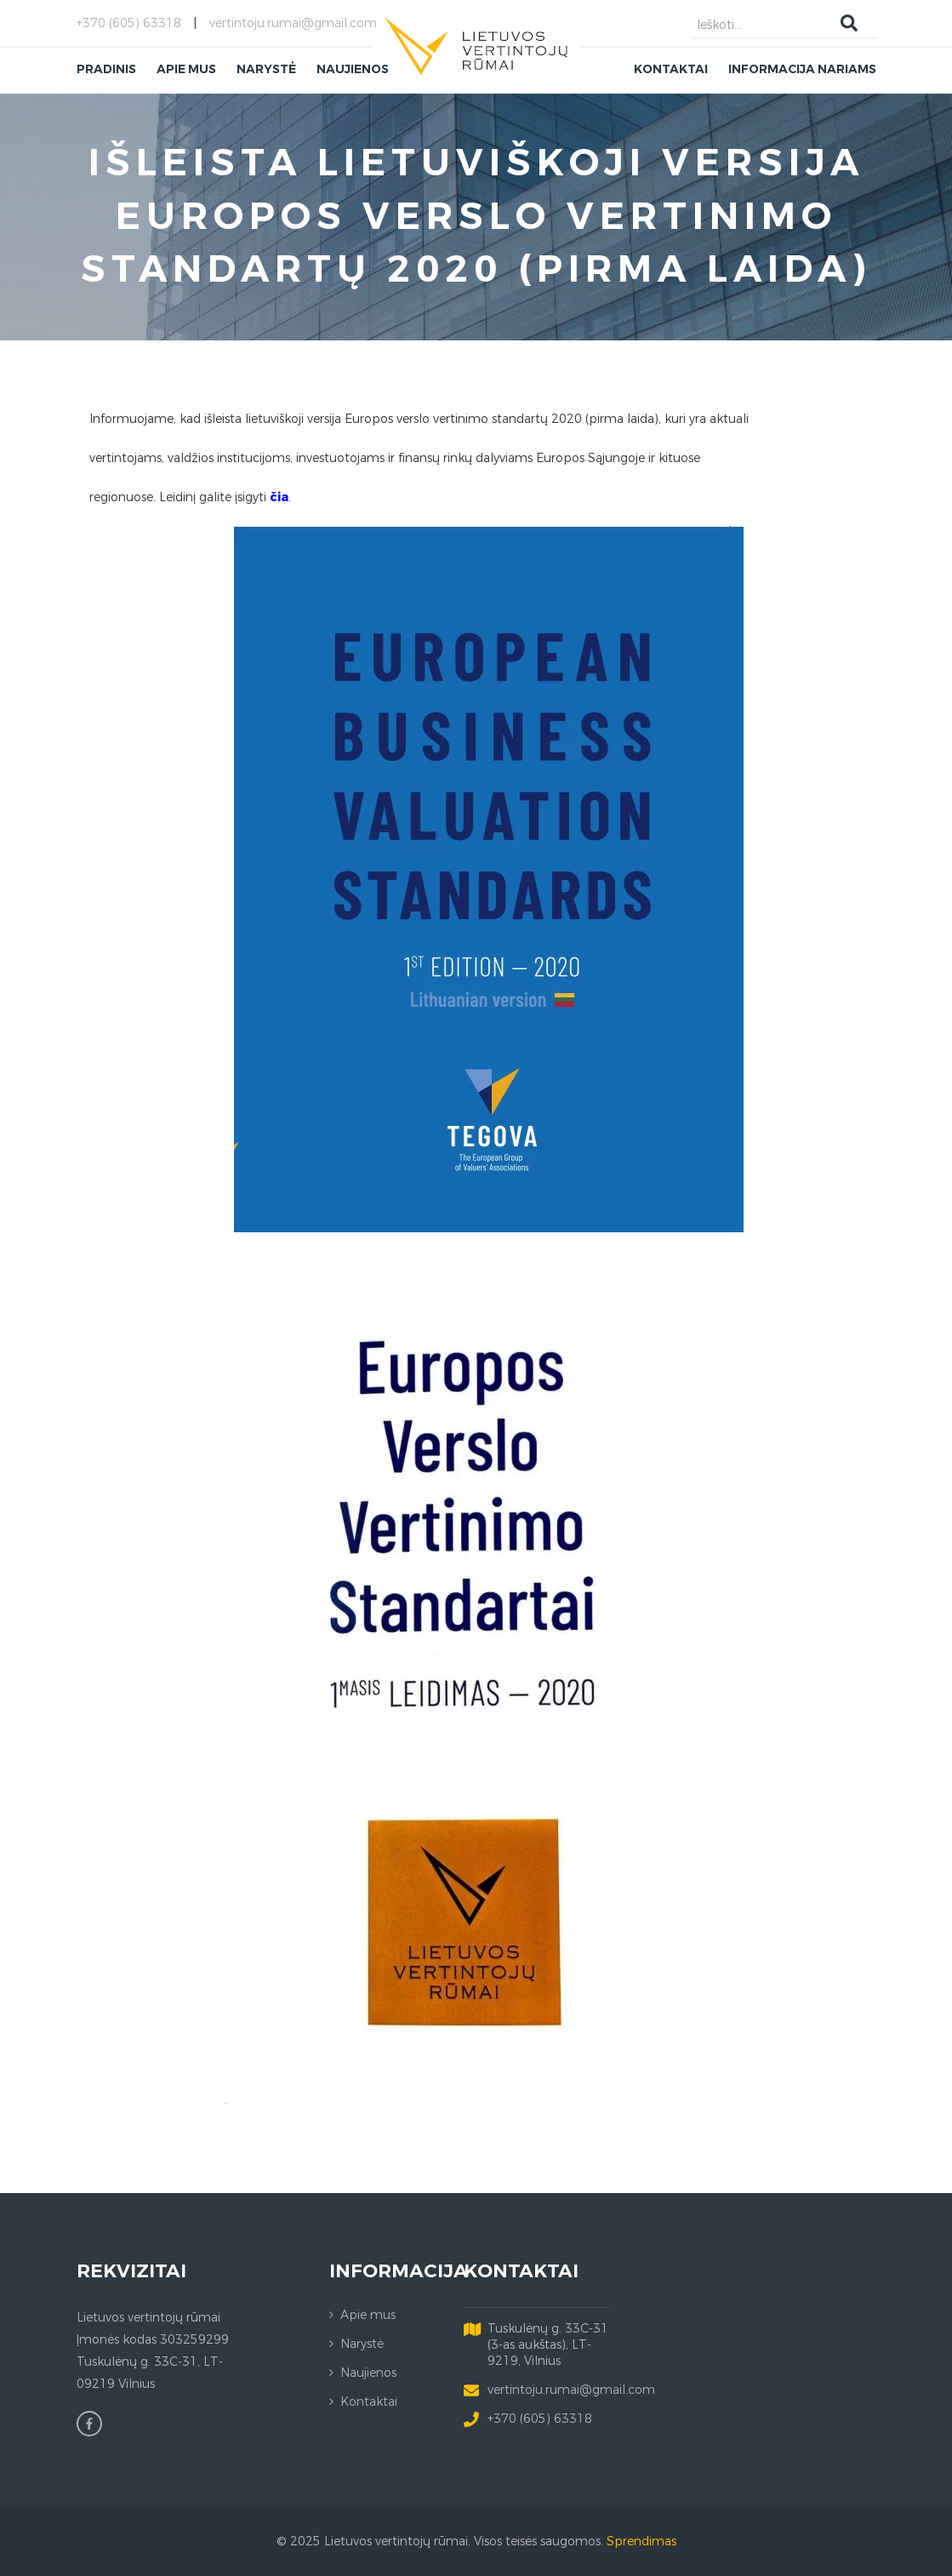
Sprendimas (641, 2541)
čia (279, 497)
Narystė (362, 2344)
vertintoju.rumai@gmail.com (293, 23)
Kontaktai (368, 2402)
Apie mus (368, 2315)
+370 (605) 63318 (129, 23)
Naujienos (368, 2373)
